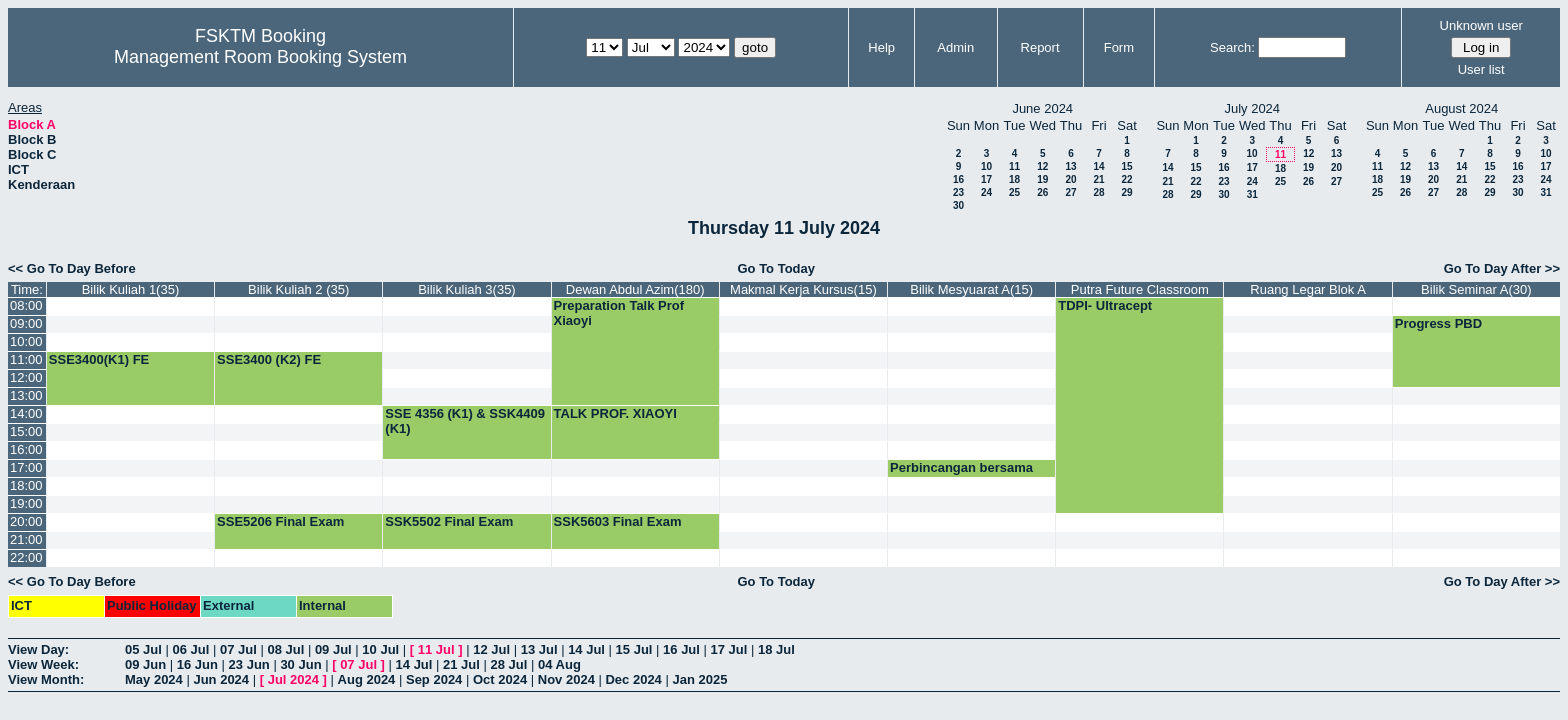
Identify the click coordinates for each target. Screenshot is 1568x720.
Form (1119, 47)
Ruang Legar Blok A (1308, 289)
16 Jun (197, 664)
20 (1070, 179)
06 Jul (190, 649)
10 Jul (380, 649)
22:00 (26, 557)
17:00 (26, 467)
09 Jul (333, 649)
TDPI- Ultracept (1105, 305)
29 (1126, 192)
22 (1126, 179)
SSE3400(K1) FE (99, 359)
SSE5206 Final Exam (280, 521)
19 (1042, 179)
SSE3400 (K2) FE (269, 359)
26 (1042, 192)
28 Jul (509, 664)
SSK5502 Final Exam (449, 521)
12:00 (26, 377)
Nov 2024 (566, 679)
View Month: (46, 679)
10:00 (26, 341)
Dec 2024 (633, 679)
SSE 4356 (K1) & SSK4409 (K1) (465, 421)
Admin (955, 47)
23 (958, 192)
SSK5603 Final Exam (618, 521)
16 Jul (681, 649)
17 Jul (729, 649)
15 (1126, 166)
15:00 (26, 431)
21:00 (26, 539)
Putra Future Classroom (1140, 289)
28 (1098, 192)
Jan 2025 (699, 679)
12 (1042, 166)
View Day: (38, 649)
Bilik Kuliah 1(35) (131, 289)
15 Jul (634, 649)
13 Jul (539, 649)
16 (958, 179)
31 (1252, 194)
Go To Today (776, 268)
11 (1014, 166)
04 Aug (559, 664)
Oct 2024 (500, 679)
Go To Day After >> (1502, 268)
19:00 (26, 503)
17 (986, 179)
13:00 (26, 395)
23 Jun (249, 664)
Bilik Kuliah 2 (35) (298, 289)
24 (986, 192)
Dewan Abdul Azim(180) (635, 289)
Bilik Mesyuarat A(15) (971, 289)
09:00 (26, 323)
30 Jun (300, 664)
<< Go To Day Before (72, 268)
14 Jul (586, 649)
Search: (1232, 47)
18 (1014, 179)
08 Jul (285, 649)
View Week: (43, 664)
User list (1481, 69)
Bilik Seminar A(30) (1476, 289)
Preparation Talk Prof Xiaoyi (619, 313)
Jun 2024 (221, 679)
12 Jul (491, 649)
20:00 (26, 521)
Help (881, 47)
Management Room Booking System (260, 57)
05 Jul (143, 649)
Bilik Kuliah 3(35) (467, 289)
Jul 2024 (293, 679)
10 (986, 166)
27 (1070, 192)
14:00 (26, 413)
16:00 (26, 449)
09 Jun (145, 664)
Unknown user (1481, 25)
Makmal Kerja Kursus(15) (803, 289)
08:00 (26, 305)
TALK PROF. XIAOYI (615, 413)
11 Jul (436, 649)
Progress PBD (1438, 323)
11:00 (26, 359)
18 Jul (776, 649)
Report (1040, 47)
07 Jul (238, 649)
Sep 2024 (434, 679)
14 (1098, 166)
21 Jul (461, 664)
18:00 (26, 485)
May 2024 (154, 679)
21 (1098, 179)
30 (958, 205)
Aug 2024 (367, 679)
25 (1014, 192)
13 (1070, 166)
